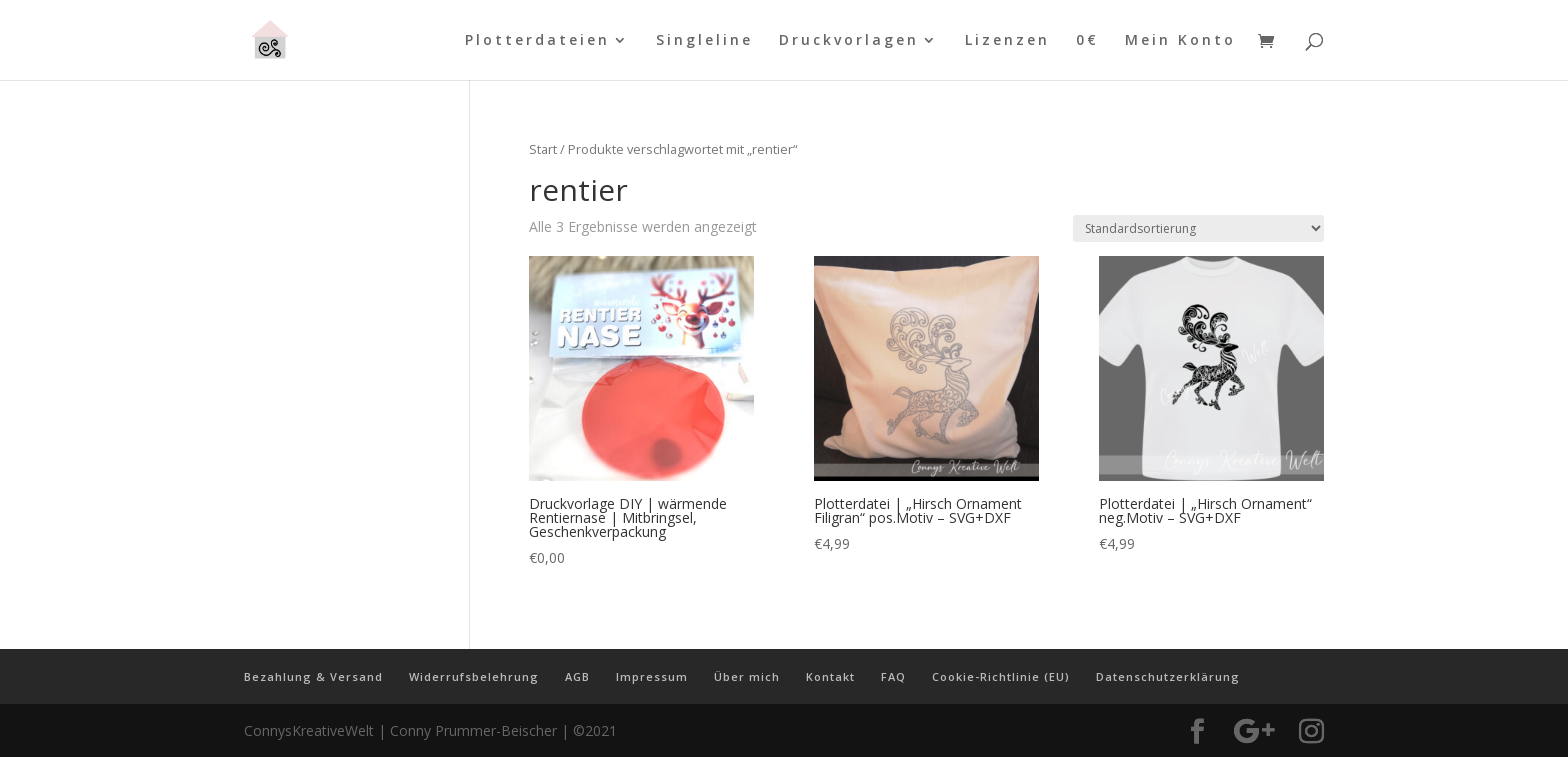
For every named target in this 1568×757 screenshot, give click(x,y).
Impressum (652, 676)
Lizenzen (1007, 41)
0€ (1087, 41)
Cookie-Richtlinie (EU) (1001, 676)
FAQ (893, 676)
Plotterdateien (537, 41)
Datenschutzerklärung (1168, 676)
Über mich (747, 676)
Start (543, 149)
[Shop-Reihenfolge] (1198, 228)
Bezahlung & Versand (313, 676)
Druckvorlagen (849, 41)
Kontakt (830, 676)
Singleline (704, 41)
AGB (577, 676)
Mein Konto (1180, 41)
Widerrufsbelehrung (474, 676)
